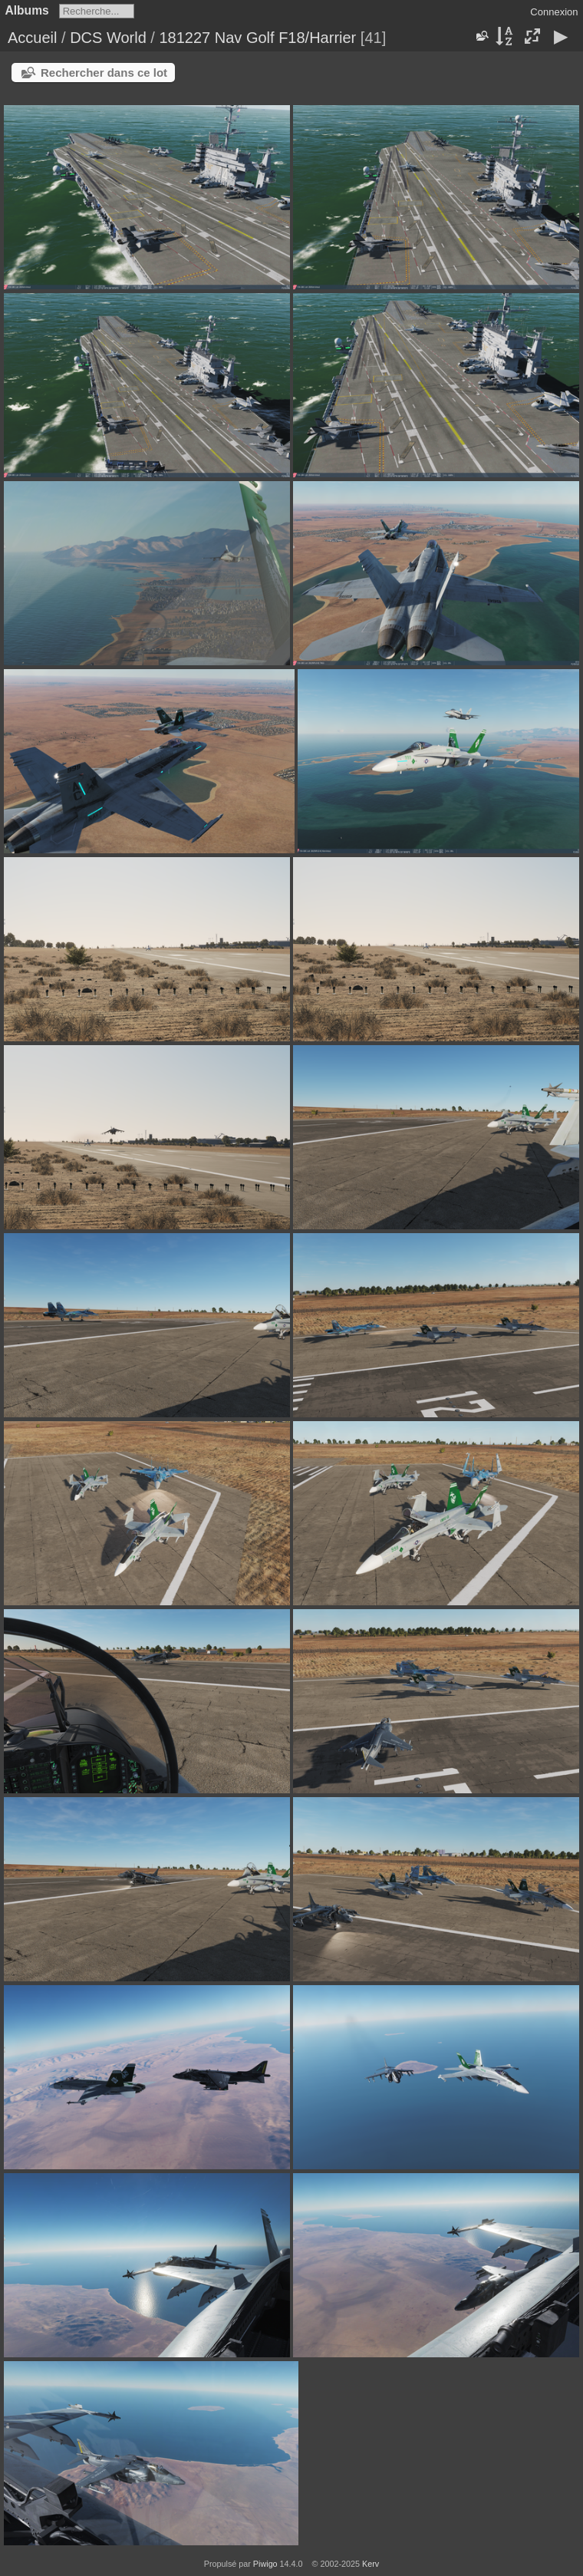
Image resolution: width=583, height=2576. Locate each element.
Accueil (32, 37)
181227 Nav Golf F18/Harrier (257, 37)
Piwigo (265, 2563)
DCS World (108, 37)
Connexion (554, 12)
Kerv (370, 2563)
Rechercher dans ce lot (104, 72)
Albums (27, 10)
